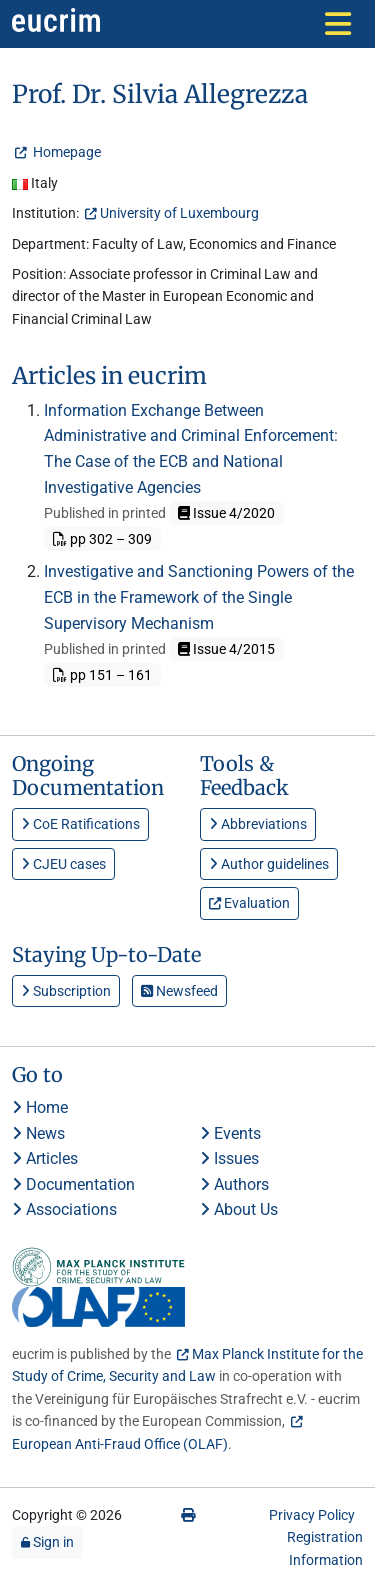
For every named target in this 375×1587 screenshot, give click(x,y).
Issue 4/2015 (226, 649)
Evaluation (249, 903)
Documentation (73, 1184)
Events (230, 1133)
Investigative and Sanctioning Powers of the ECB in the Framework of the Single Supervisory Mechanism (199, 597)
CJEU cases (63, 864)
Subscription (66, 991)
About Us (239, 1209)
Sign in (47, 1542)
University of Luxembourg (179, 213)
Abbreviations (258, 824)
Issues (229, 1158)
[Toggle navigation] (338, 24)
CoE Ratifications (80, 824)
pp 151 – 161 (102, 675)
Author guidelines (269, 864)
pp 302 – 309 (102, 539)
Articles (45, 1158)
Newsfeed (179, 991)
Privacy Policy (312, 1515)
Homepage (65, 152)
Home (40, 1107)
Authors (234, 1184)
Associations (64, 1209)
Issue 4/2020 (226, 513)
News (38, 1133)
